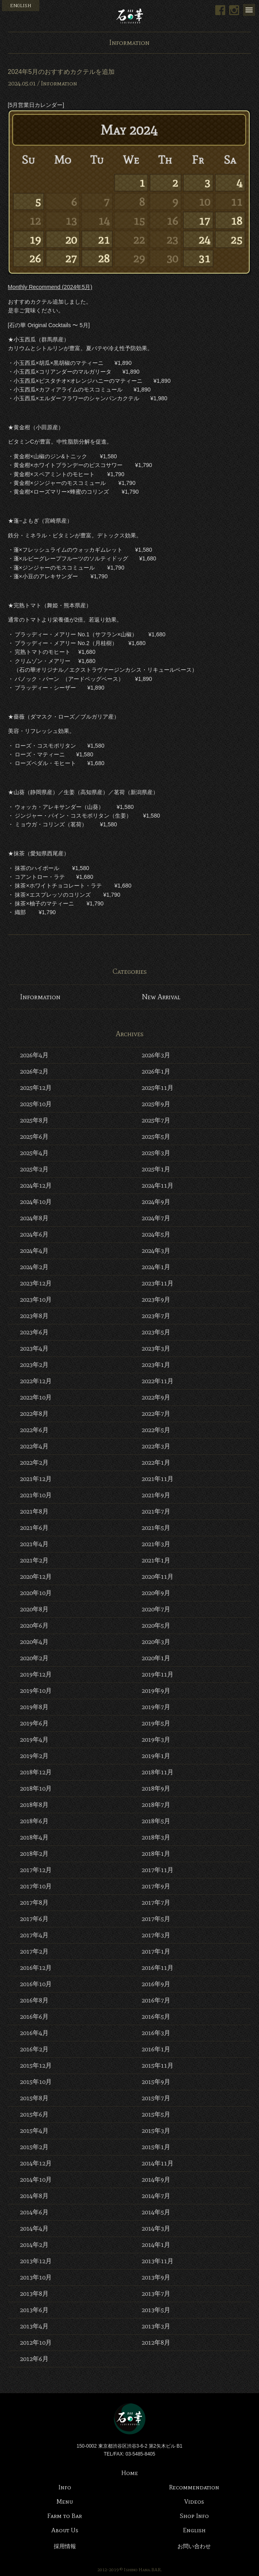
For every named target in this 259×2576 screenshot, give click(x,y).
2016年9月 (156, 1984)
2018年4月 (34, 1837)
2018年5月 (156, 1821)
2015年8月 (34, 2098)
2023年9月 (156, 1299)
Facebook (220, 10)
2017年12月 (36, 1870)
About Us (64, 2530)
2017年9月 (156, 1886)
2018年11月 (157, 1772)
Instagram (234, 10)
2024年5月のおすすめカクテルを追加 (61, 71)
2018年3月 (156, 1837)
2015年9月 (156, 2082)
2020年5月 (156, 1625)
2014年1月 (156, 2244)
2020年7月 (156, 1609)
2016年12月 (36, 1967)
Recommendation (194, 2487)
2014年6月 (34, 2212)
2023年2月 (34, 1364)
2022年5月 (156, 1430)
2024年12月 (36, 1185)
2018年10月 (36, 1788)
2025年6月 (34, 1136)
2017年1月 (156, 1951)
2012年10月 (36, 2342)
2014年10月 (36, 2179)
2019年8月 (34, 1707)
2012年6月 (34, 2359)
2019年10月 (36, 1690)
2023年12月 (36, 1283)
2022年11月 (157, 1381)
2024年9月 (156, 1202)
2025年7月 (156, 1120)
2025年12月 (36, 1087)
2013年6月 (34, 2310)
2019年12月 (36, 1674)
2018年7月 (156, 1804)
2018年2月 (34, 1853)
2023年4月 (34, 1348)
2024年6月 (34, 1234)
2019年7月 (156, 1707)
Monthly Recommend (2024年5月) (50, 287)
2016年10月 (36, 1984)
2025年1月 (156, 1169)
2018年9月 (156, 1788)
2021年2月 (34, 1560)
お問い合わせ (194, 2546)
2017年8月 (34, 1902)
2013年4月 (34, 2326)
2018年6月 (34, 1821)
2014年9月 (156, 2179)
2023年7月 (156, 1316)
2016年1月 (156, 2049)
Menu (249, 10)
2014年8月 (34, 2196)
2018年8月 (34, 1804)
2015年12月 (36, 2065)
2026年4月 (34, 1055)
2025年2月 (34, 1169)
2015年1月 (156, 2147)
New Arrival (161, 996)
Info (64, 2487)
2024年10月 (36, 1202)
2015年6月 (34, 2114)
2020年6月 (34, 1625)
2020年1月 (156, 1658)
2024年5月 (156, 1234)
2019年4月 (34, 1739)
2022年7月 (156, 1413)
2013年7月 (156, 2293)
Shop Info (194, 2516)
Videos (194, 2501)
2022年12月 (36, 1381)
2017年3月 (156, 1935)
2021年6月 (34, 1527)
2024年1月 (156, 1267)
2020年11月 (157, 1576)
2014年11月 (157, 2163)
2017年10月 (36, 1886)
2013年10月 (36, 2277)
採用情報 (65, 2546)
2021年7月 (156, 1511)
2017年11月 (157, 1870)
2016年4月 (34, 2033)
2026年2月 (34, 1071)
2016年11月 (157, 1967)
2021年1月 (156, 1560)
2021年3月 (156, 1544)
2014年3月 (156, 2228)
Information (59, 83)
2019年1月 (156, 1756)
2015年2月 (34, 2147)
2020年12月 (36, 1576)
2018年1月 (156, 1853)
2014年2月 (34, 2244)
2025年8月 (34, 1120)
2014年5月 (156, 2212)
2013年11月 (157, 2261)
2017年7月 (156, 1902)
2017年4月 (34, 1935)
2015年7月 (156, 2098)
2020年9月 (156, 1593)
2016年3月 (156, 2033)
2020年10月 (36, 1593)
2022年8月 (34, 1413)
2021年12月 (36, 1479)
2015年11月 (157, 2065)
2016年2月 (34, 2049)
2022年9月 (156, 1397)
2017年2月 (34, 1951)
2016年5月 (156, 2016)
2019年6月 (34, 1723)
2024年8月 (34, 1218)
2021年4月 (34, 1544)
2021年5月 (156, 1527)
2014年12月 (36, 2163)
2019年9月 (156, 1690)
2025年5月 (156, 1136)
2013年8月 (34, 2293)
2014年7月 (156, 2196)
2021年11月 (157, 1479)
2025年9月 (156, 1104)
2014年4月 (34, 2228)
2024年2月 (34, 1267)
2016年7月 (156, 2000)
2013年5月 (156, 2310)
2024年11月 (157, 1185)
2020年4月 (34, 1642)
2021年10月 (36, 1495)
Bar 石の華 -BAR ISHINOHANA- (130, 16)
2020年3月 (156, 1642)
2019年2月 (34, 1756)
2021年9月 (156, 1495)
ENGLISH (20, 5)
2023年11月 (157, 1283)
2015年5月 (156, 2114)
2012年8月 (156, 2342)
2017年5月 (156, 1919)
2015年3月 (156, 2130)
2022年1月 (156, 1462)
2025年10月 (36, 1104)
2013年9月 (156, 2277)
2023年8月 (34, 1316)
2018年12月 (36, 1772)
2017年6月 (34, 1919)
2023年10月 (36, 1299)
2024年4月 (34, 1250)
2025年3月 (156, 1153)
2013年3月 (156, 2326)
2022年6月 (34, 1430)
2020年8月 (34, 1609)
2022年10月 (36, 1397)
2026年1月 (156, 1071)
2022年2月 (34, 1462)
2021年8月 (34, 1511)
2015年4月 (34, 2130)
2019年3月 (156, 1739)
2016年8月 (34, 2000)
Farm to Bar (64, 2516)
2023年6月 (34, 1332)
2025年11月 (157, 1087)
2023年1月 (156, 1364)
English (194, 2530)
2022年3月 (156, 1446)
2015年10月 (36, 2082)
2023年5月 (156, 1332)
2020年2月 (34, 1658)
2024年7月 (156, 1218)
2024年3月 (156, 1250)
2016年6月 (34, 2016)
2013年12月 (36, 2261)
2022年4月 (34, 1446)
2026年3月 (156, 1055)
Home (129, 2473)
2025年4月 (34, 1153)
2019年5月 (156, 1723)
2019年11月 (157, 1674)
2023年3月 (156, 1348)
